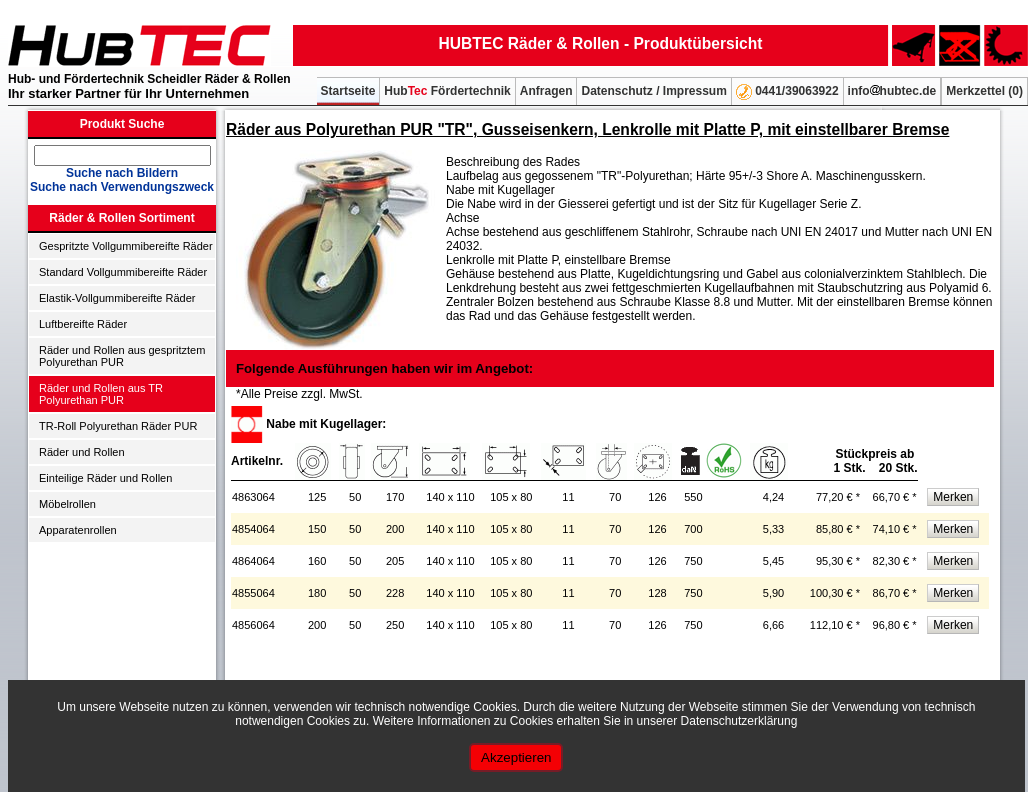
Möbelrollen (67, 504)
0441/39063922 (787, 92)
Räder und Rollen (82, 452)
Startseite (348, 91)
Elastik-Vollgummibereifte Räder (117, 298)
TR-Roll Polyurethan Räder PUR (118, 426)
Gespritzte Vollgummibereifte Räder (126, 246)
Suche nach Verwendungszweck (122, 187)
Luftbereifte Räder (83, 324)
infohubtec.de (892, 91)
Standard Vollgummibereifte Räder (123, 272)
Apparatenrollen (78, 530)
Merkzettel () (984, 91)
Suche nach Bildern (122, 173)
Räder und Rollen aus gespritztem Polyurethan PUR (122, 356)
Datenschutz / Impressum (653, 91)
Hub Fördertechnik (447, 91)
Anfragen (546, 91)
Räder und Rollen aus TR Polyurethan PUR (101, 394)
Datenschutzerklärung (739, 721)
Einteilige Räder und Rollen (105, 478)
